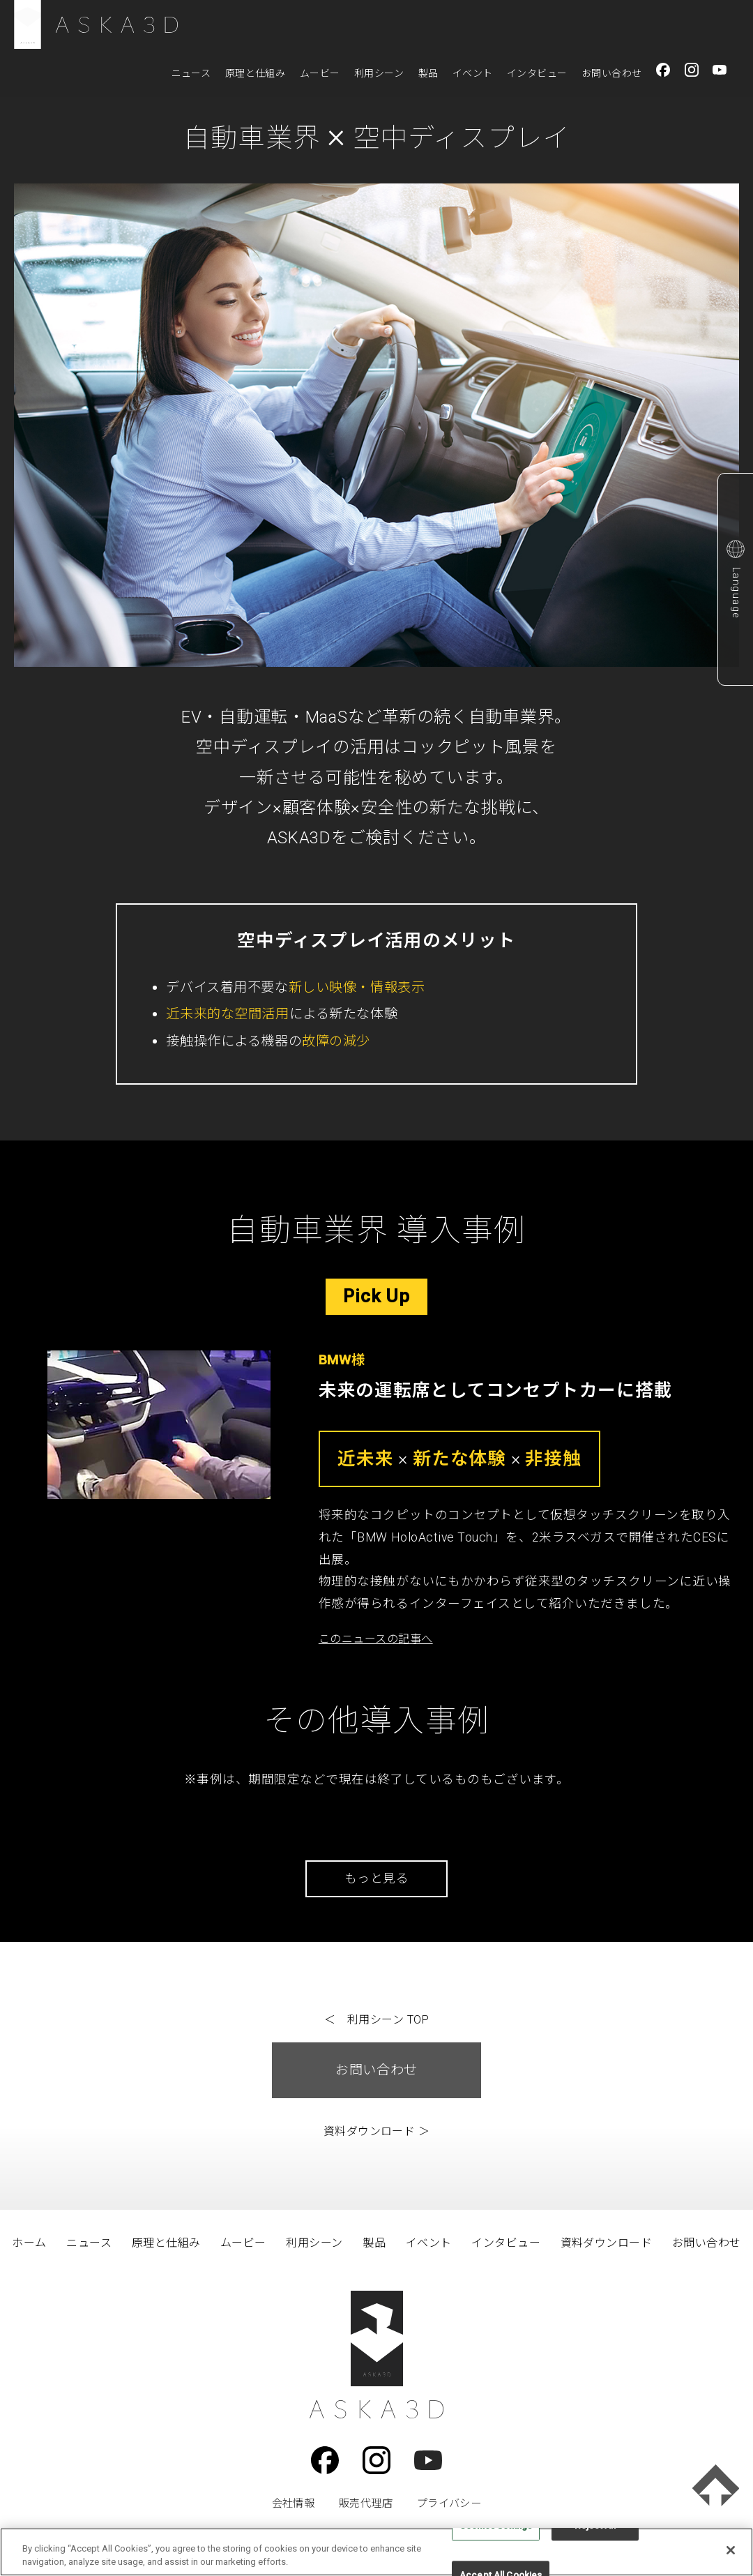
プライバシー (449, 2503)
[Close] (730, 2550)
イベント (472, 73)
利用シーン (379, 73)
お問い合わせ (611, 73)
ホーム (29, 2243)
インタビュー (537, 73)
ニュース (191, 73)
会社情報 (293, 2503)
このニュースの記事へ (376, 1638)
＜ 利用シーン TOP (376, 2019)
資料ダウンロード (607, 2243)
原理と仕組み (255, 73)
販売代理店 (366, 2503)
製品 (428, 73)
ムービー (320, 73)
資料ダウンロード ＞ (377, 2131)
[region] (376, 2552)
